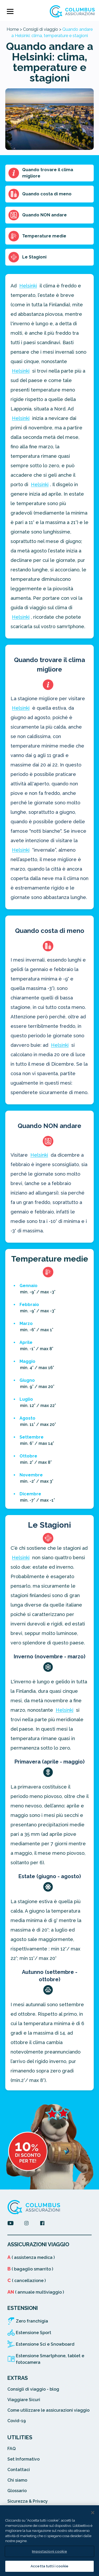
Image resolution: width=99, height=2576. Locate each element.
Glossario (17, 2490)
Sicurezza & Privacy (27, 2501)
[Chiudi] (92, 2512)
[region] (49, 2540)
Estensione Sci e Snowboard (45, 2344)
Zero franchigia (32, 2321)
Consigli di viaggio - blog (33, 2389)
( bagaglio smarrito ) (30, 2269)
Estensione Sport (33, 2332)
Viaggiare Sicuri (23, 2399)
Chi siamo (17, 2480)
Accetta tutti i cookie (49, 2566)
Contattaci (18, 2469)
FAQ (11, 2448)
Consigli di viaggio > (42, 29)
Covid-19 (16, 2420)
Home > (14, 29)
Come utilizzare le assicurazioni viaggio (48, 2410)
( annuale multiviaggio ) (35, 2292)
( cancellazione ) (26, 2281)
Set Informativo (23, 2459)
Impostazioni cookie (49, 2551)
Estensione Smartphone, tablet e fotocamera (50, 2359)
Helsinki (28, 285)
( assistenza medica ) (31, 2257)
